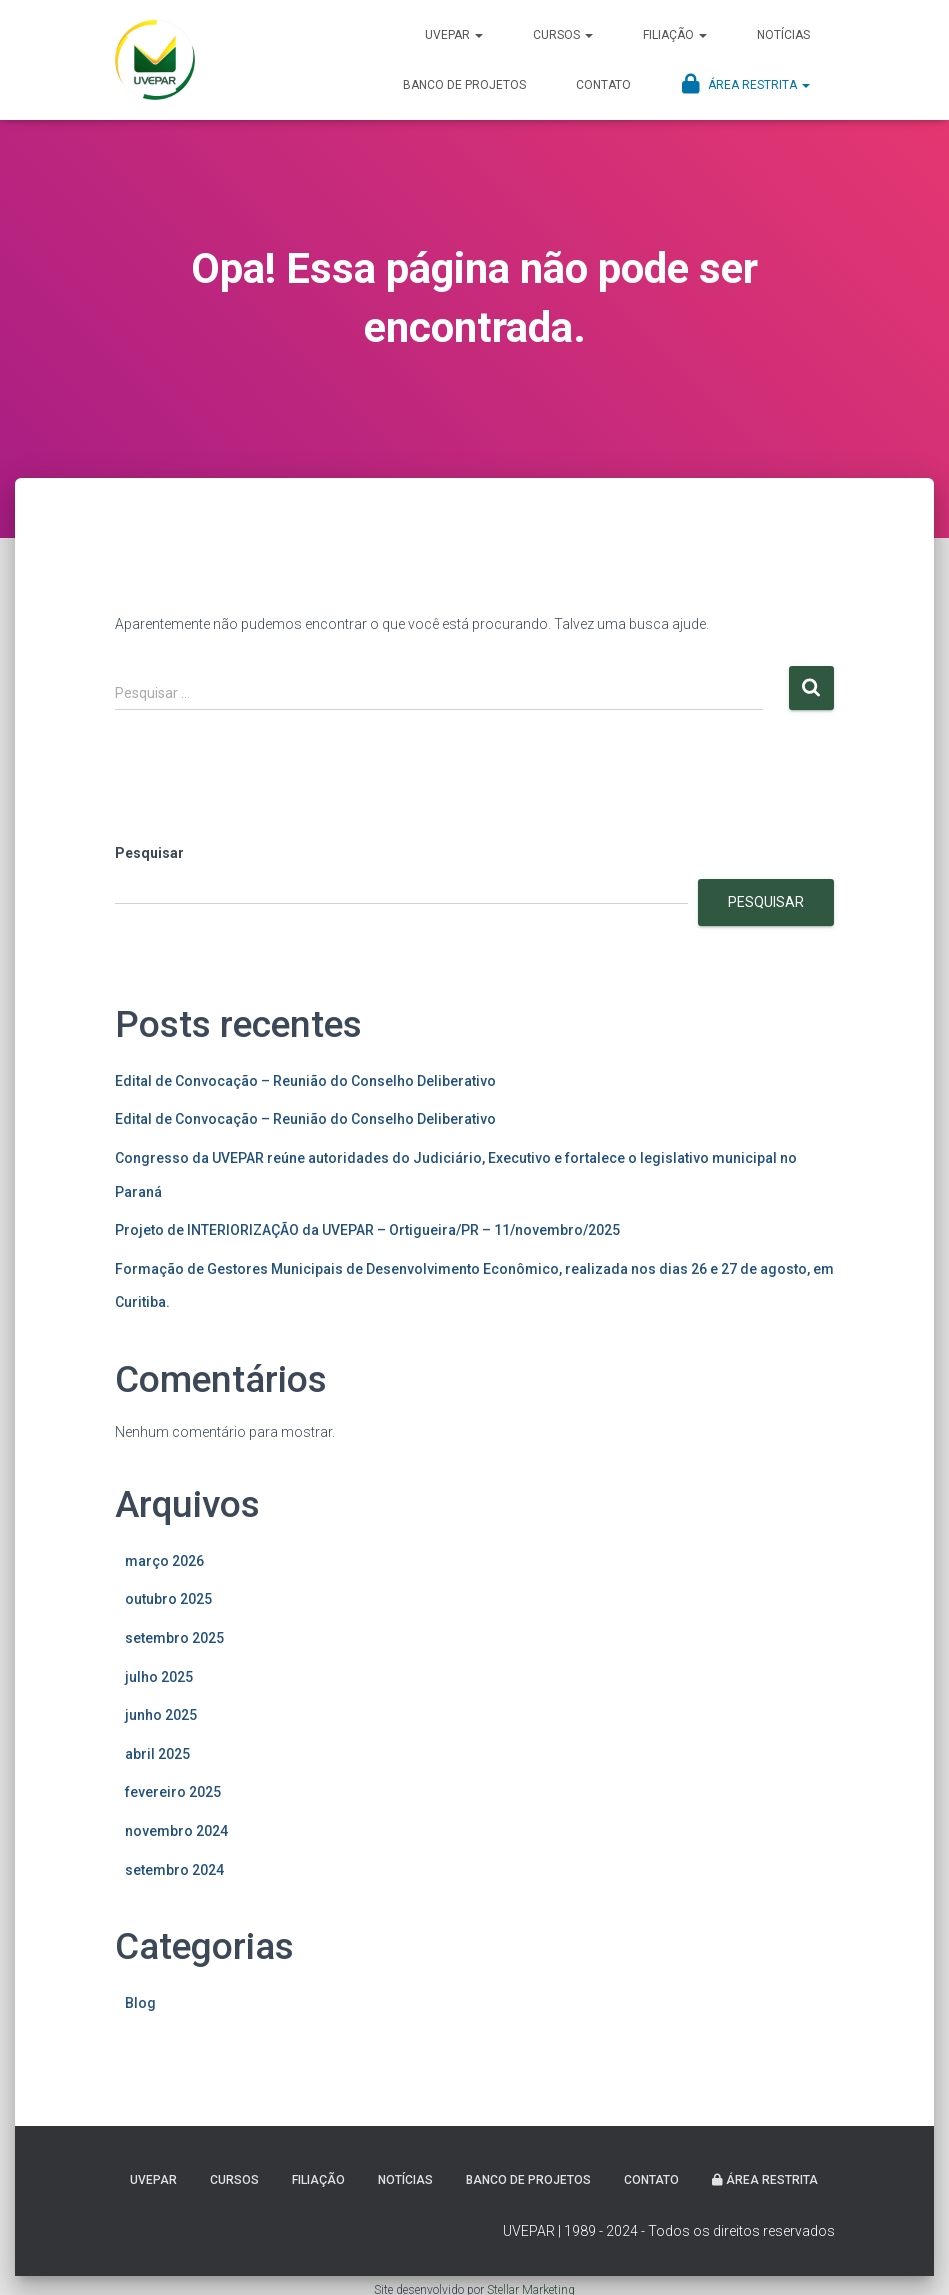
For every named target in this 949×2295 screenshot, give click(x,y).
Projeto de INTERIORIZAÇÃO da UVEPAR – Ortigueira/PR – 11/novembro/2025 (367, 1230)
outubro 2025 (168, 1599)
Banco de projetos (464, 85)
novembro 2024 (176, 1831)
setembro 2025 (174, 1638)
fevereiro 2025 (173, 1792)
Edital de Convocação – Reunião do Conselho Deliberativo (305, 1081)
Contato (603, 85)
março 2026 (164, 1561)
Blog (140, 2003)
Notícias (783, 35)
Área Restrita (745, 84)
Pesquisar (149, 853)
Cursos (563, 35)
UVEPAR (454, 35)
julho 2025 (159, 1677)
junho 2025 (161, 1715)
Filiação (675, 35)
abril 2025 (157, 1754)
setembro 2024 (174, 1870)
